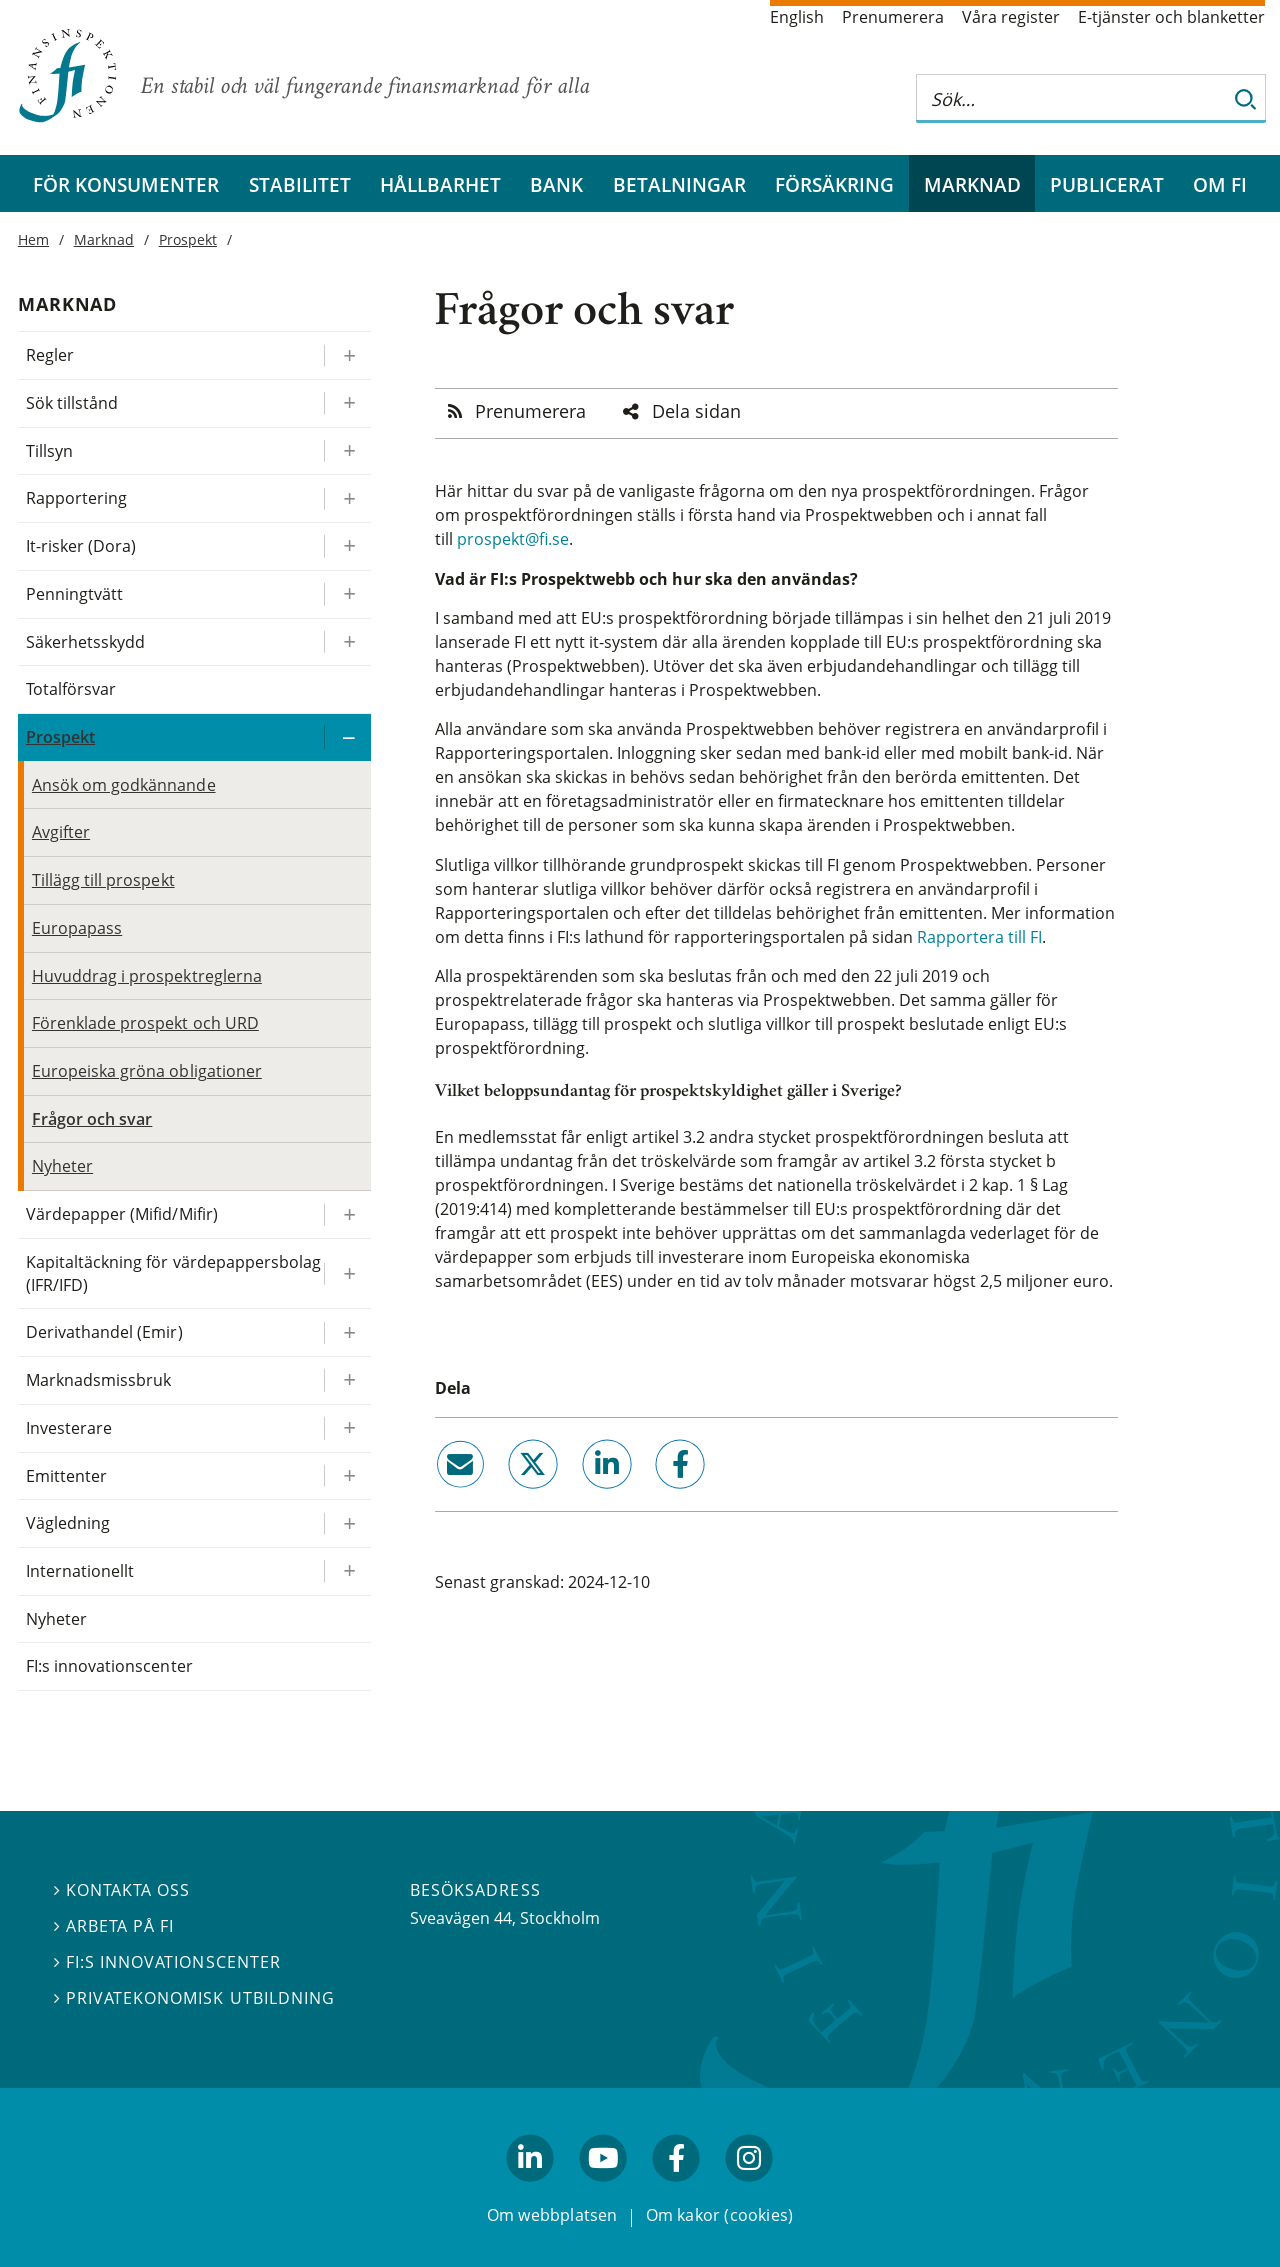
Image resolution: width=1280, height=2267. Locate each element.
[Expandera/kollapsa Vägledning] (347, 1523)
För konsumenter (126, 184)
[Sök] (1246, 98)
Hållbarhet (440, 184)
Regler (50, 355)
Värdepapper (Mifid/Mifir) (122, 1214)
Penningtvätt (74, 594)
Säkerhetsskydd (85, 642)
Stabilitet (300, 184)
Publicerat (1107, 184)
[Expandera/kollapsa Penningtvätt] (347, 594)
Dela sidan (696, 411)
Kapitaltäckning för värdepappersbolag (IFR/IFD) (173, 1273)
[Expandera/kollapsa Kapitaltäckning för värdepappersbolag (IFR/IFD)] (347, 1273)
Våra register (1011, 17)
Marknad (972, 184)
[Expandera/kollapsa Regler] (347, 355)
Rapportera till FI (979, 937)
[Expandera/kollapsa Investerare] (347, 1428)
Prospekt (188, 239)
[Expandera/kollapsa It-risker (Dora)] (347, 546)
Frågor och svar (92, 1119)
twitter (505, 1496)
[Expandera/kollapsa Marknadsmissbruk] (347, 1380)
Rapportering (76, 498)
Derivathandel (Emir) (104, 1332)
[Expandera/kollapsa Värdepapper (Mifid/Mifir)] (347, 1214)
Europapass (77, 928)
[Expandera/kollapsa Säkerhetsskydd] (347, 642)
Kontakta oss (122, 1890)
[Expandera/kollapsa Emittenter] (347, 1476)
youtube (603, 2190)
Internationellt (80, 1571)
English (797, 17)
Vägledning (68, 1523)
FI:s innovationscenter (109, 1666)
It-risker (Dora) (81, 546)
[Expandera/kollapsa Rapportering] (347, 498)
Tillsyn (49, 451)
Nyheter (62, 1166)
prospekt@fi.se (513, 539)
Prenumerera (893, 17)
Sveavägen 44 (461, 1918)
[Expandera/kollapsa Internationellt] (347, 1571)
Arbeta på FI (114, 1926)
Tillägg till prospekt (103, 880)
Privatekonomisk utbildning (194, 1998)
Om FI (1220, 184)
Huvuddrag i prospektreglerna (147, 976)
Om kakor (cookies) (719, 2215)
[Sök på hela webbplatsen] (1071, 98)
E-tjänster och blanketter (1171, 17)
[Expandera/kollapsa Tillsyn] (347, 451)
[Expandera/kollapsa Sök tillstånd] (347, 403)
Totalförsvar (71, 689)
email (442, 1496)
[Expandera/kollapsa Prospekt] (347, 737)
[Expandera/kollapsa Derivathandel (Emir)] (347, 1332)
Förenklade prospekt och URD (145, 1023)
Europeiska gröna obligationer (147, 1071)
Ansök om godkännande (124, 785)
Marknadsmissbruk (99, 1380)
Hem (33, 239)
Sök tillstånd (72, 403)
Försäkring (834, 184)
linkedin (579, 1496)
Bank (556, 184)
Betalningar (679, 184)
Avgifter (61, 832)
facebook (657, 1496)
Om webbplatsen (552, 2215)
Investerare (69, 1428)
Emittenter (66, 1476)
